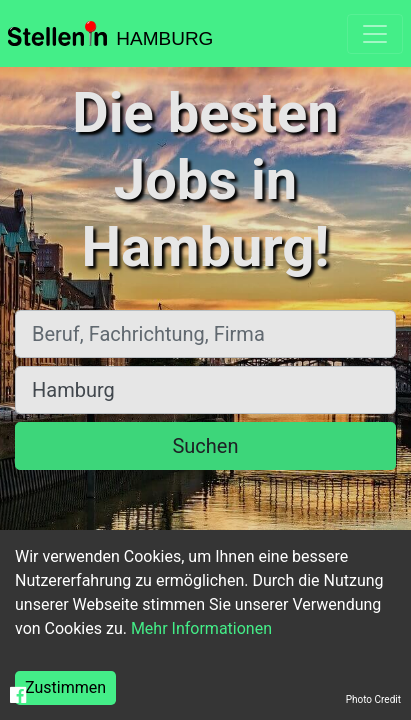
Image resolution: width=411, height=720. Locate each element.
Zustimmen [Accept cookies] (65, 687)
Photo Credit (373, 699)
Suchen (205, 446)
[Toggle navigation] (375, 34)
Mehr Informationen (201, 628)
